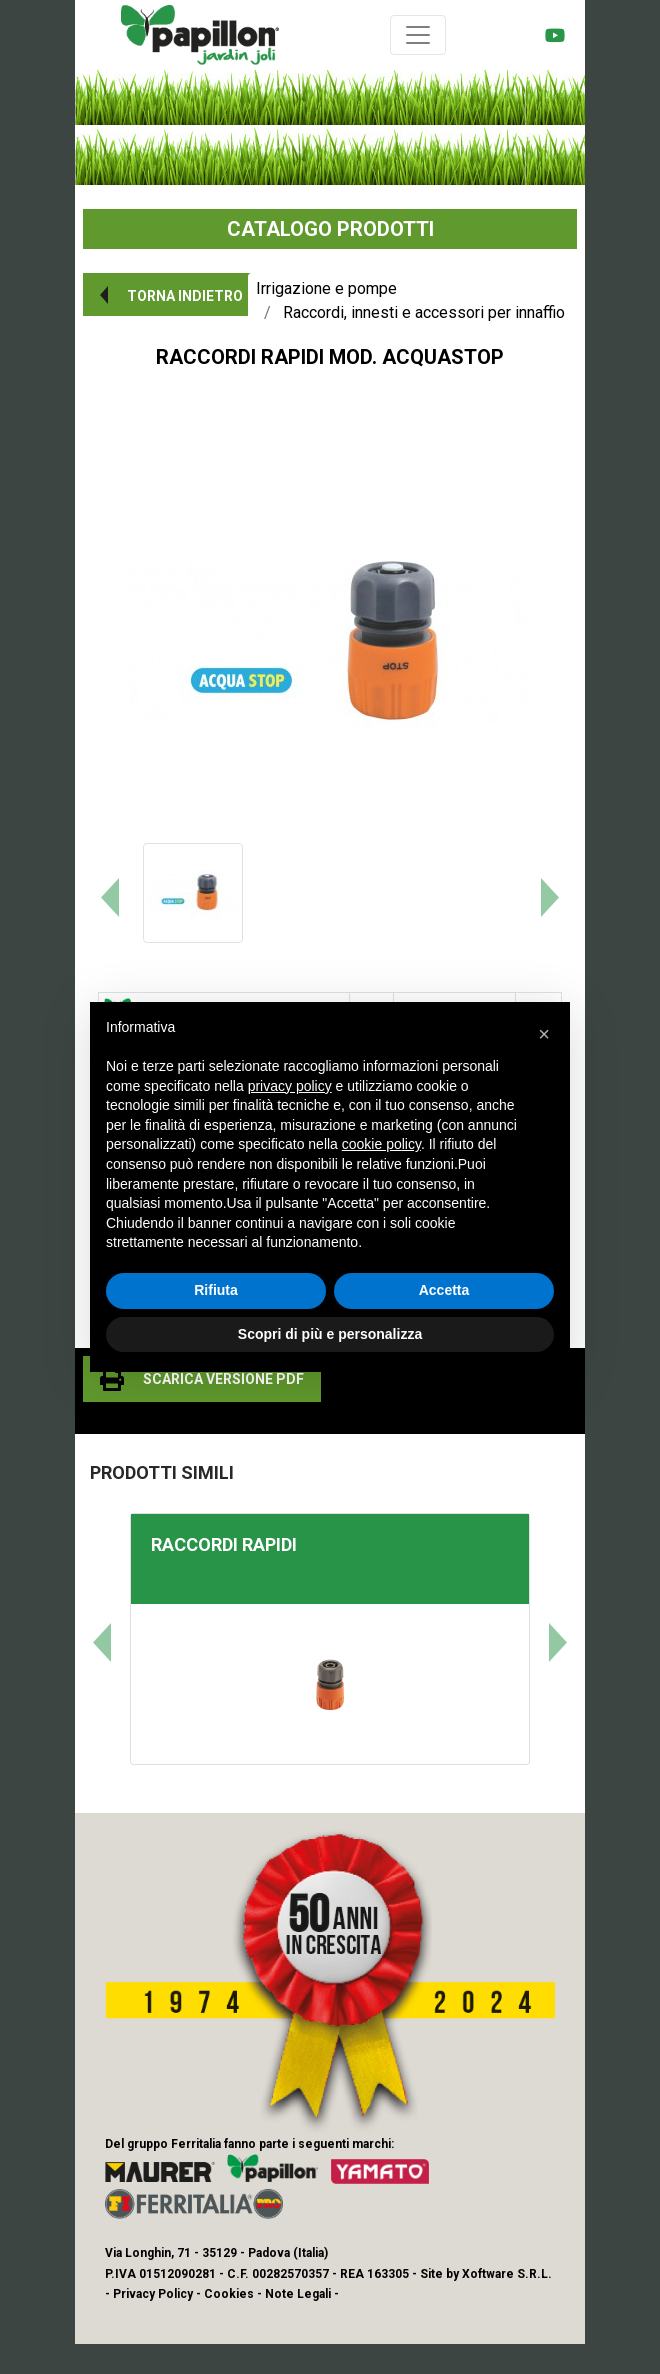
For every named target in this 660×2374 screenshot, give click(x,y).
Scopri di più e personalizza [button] (330, 1334)
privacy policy (290, 1086)
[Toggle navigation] (418, 35)
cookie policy (381, 1144)
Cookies (229, 2294)
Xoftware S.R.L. (507, 2274)
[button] (167, 294)
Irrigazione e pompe (326, 288)
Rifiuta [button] (216, 1290)
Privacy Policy (153, 2294)
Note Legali (298, 2294)
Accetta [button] (444, 1290)
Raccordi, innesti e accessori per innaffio (424, 312)
